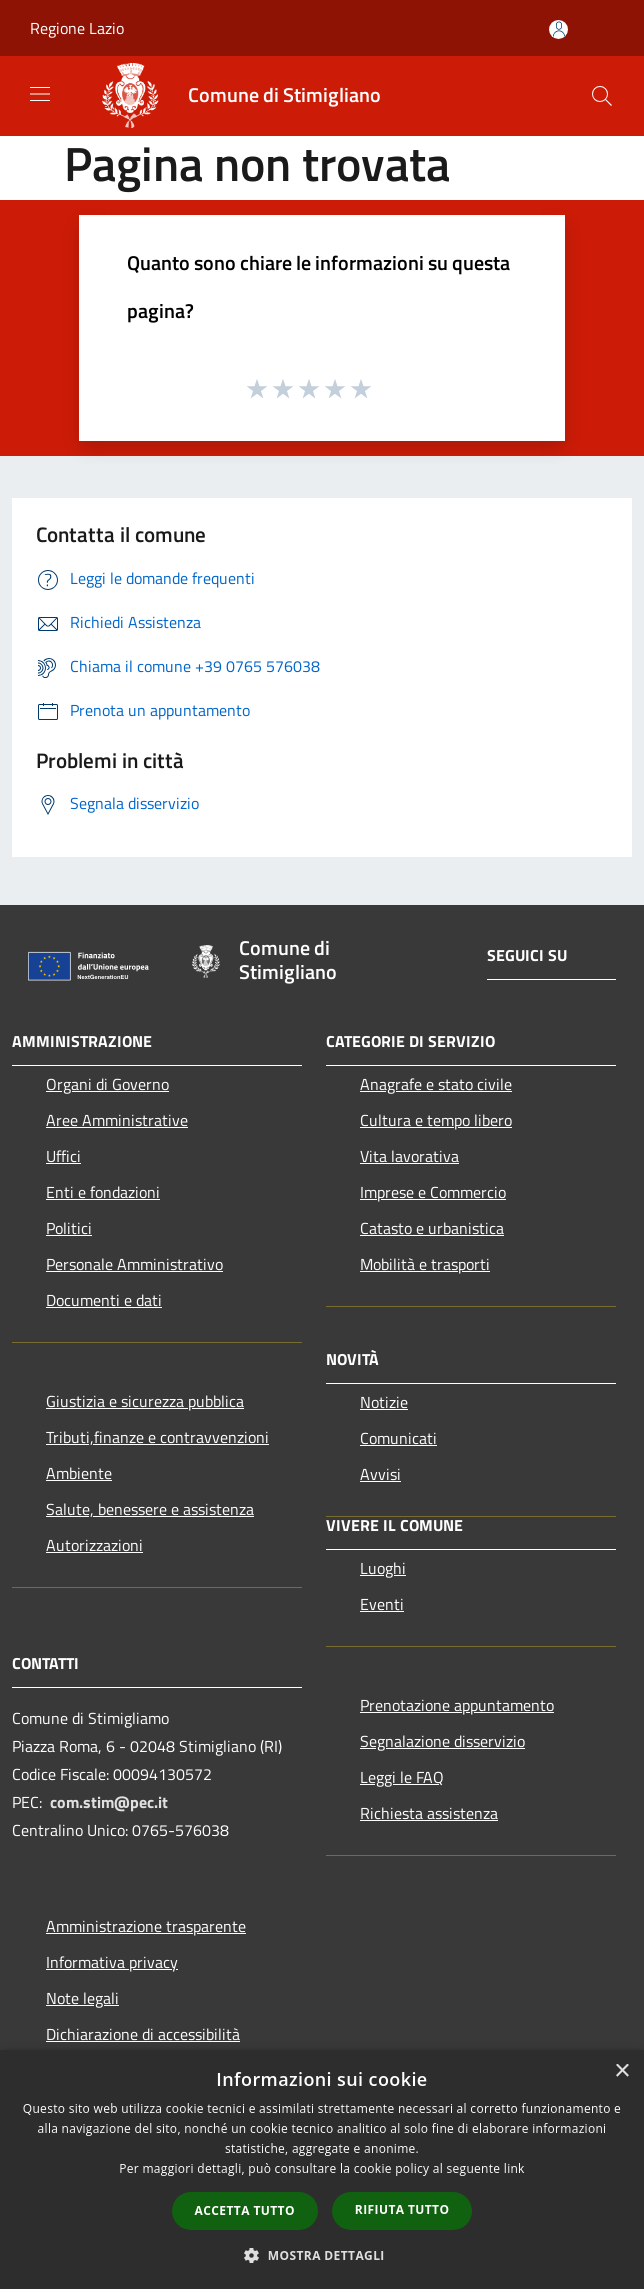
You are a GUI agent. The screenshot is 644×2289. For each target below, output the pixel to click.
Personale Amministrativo (134, 1264)
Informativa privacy (112, 1962)
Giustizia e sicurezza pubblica (145, 1401)
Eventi (382, 1604)
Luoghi (383, 1568)
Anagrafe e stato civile (436, 1084)
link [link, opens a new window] (514, 2168)
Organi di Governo (107, 1084)
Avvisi (380, 1474)
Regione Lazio (77, 28)
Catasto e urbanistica (432, 1228)
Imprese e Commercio (433, 1192)
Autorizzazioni (94, 1545)
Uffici (63, 1156)
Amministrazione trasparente (146, 1926)
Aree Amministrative (117, 1120)
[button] (322, 2255)
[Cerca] (602, 96)
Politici (69, 1228)
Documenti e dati (104, 1300)
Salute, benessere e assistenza (150, 1509)
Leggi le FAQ (402, 1777)
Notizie (384, 1402)
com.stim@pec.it (109, 1802)
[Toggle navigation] (40, 94)
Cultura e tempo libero (436, 1120)
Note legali (82, 1998)
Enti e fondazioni (103, 1192)
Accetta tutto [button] (245, 2210)
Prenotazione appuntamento (457, 1705)
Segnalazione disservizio (442, 1741)
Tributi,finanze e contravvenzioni (157, 1437)
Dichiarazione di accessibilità (143, 2034)
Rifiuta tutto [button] (402, 2209)
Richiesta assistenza (429, 1813)
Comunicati (398, 1438)
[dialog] (322, 2169)
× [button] (621, 2071)
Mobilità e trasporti (425, 1264)
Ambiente (79, 1473)
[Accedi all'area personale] (558, 29)
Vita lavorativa (409, 1156)
